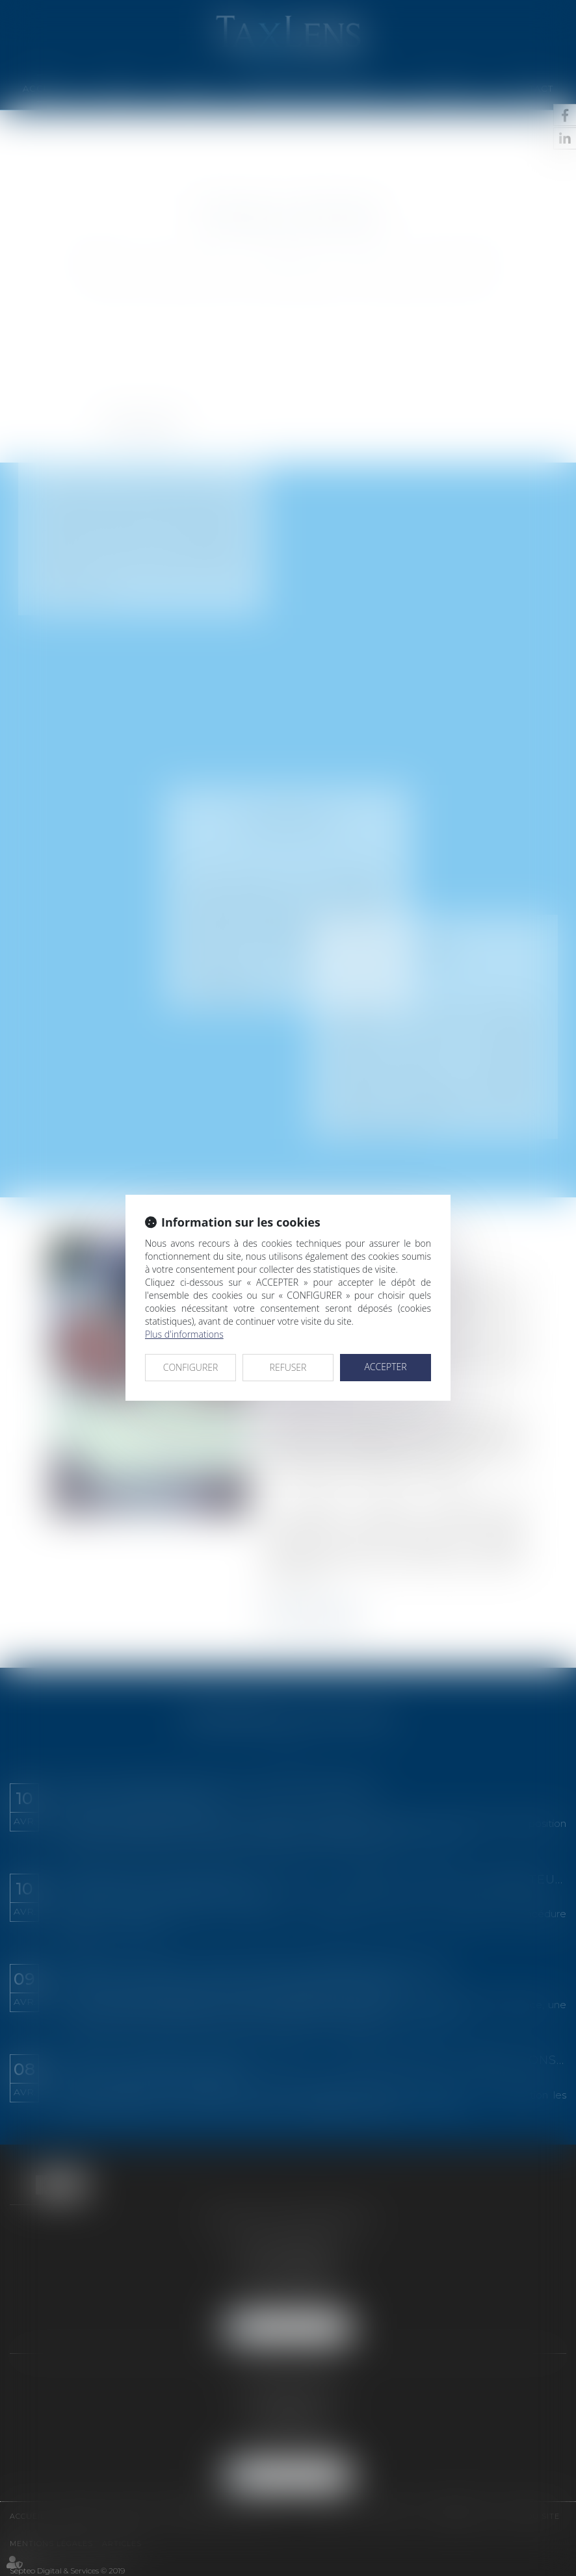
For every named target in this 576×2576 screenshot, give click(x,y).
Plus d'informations (184, 1334)
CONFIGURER (190, 1367)
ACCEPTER (385, 1366)
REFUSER (288, 1367)
